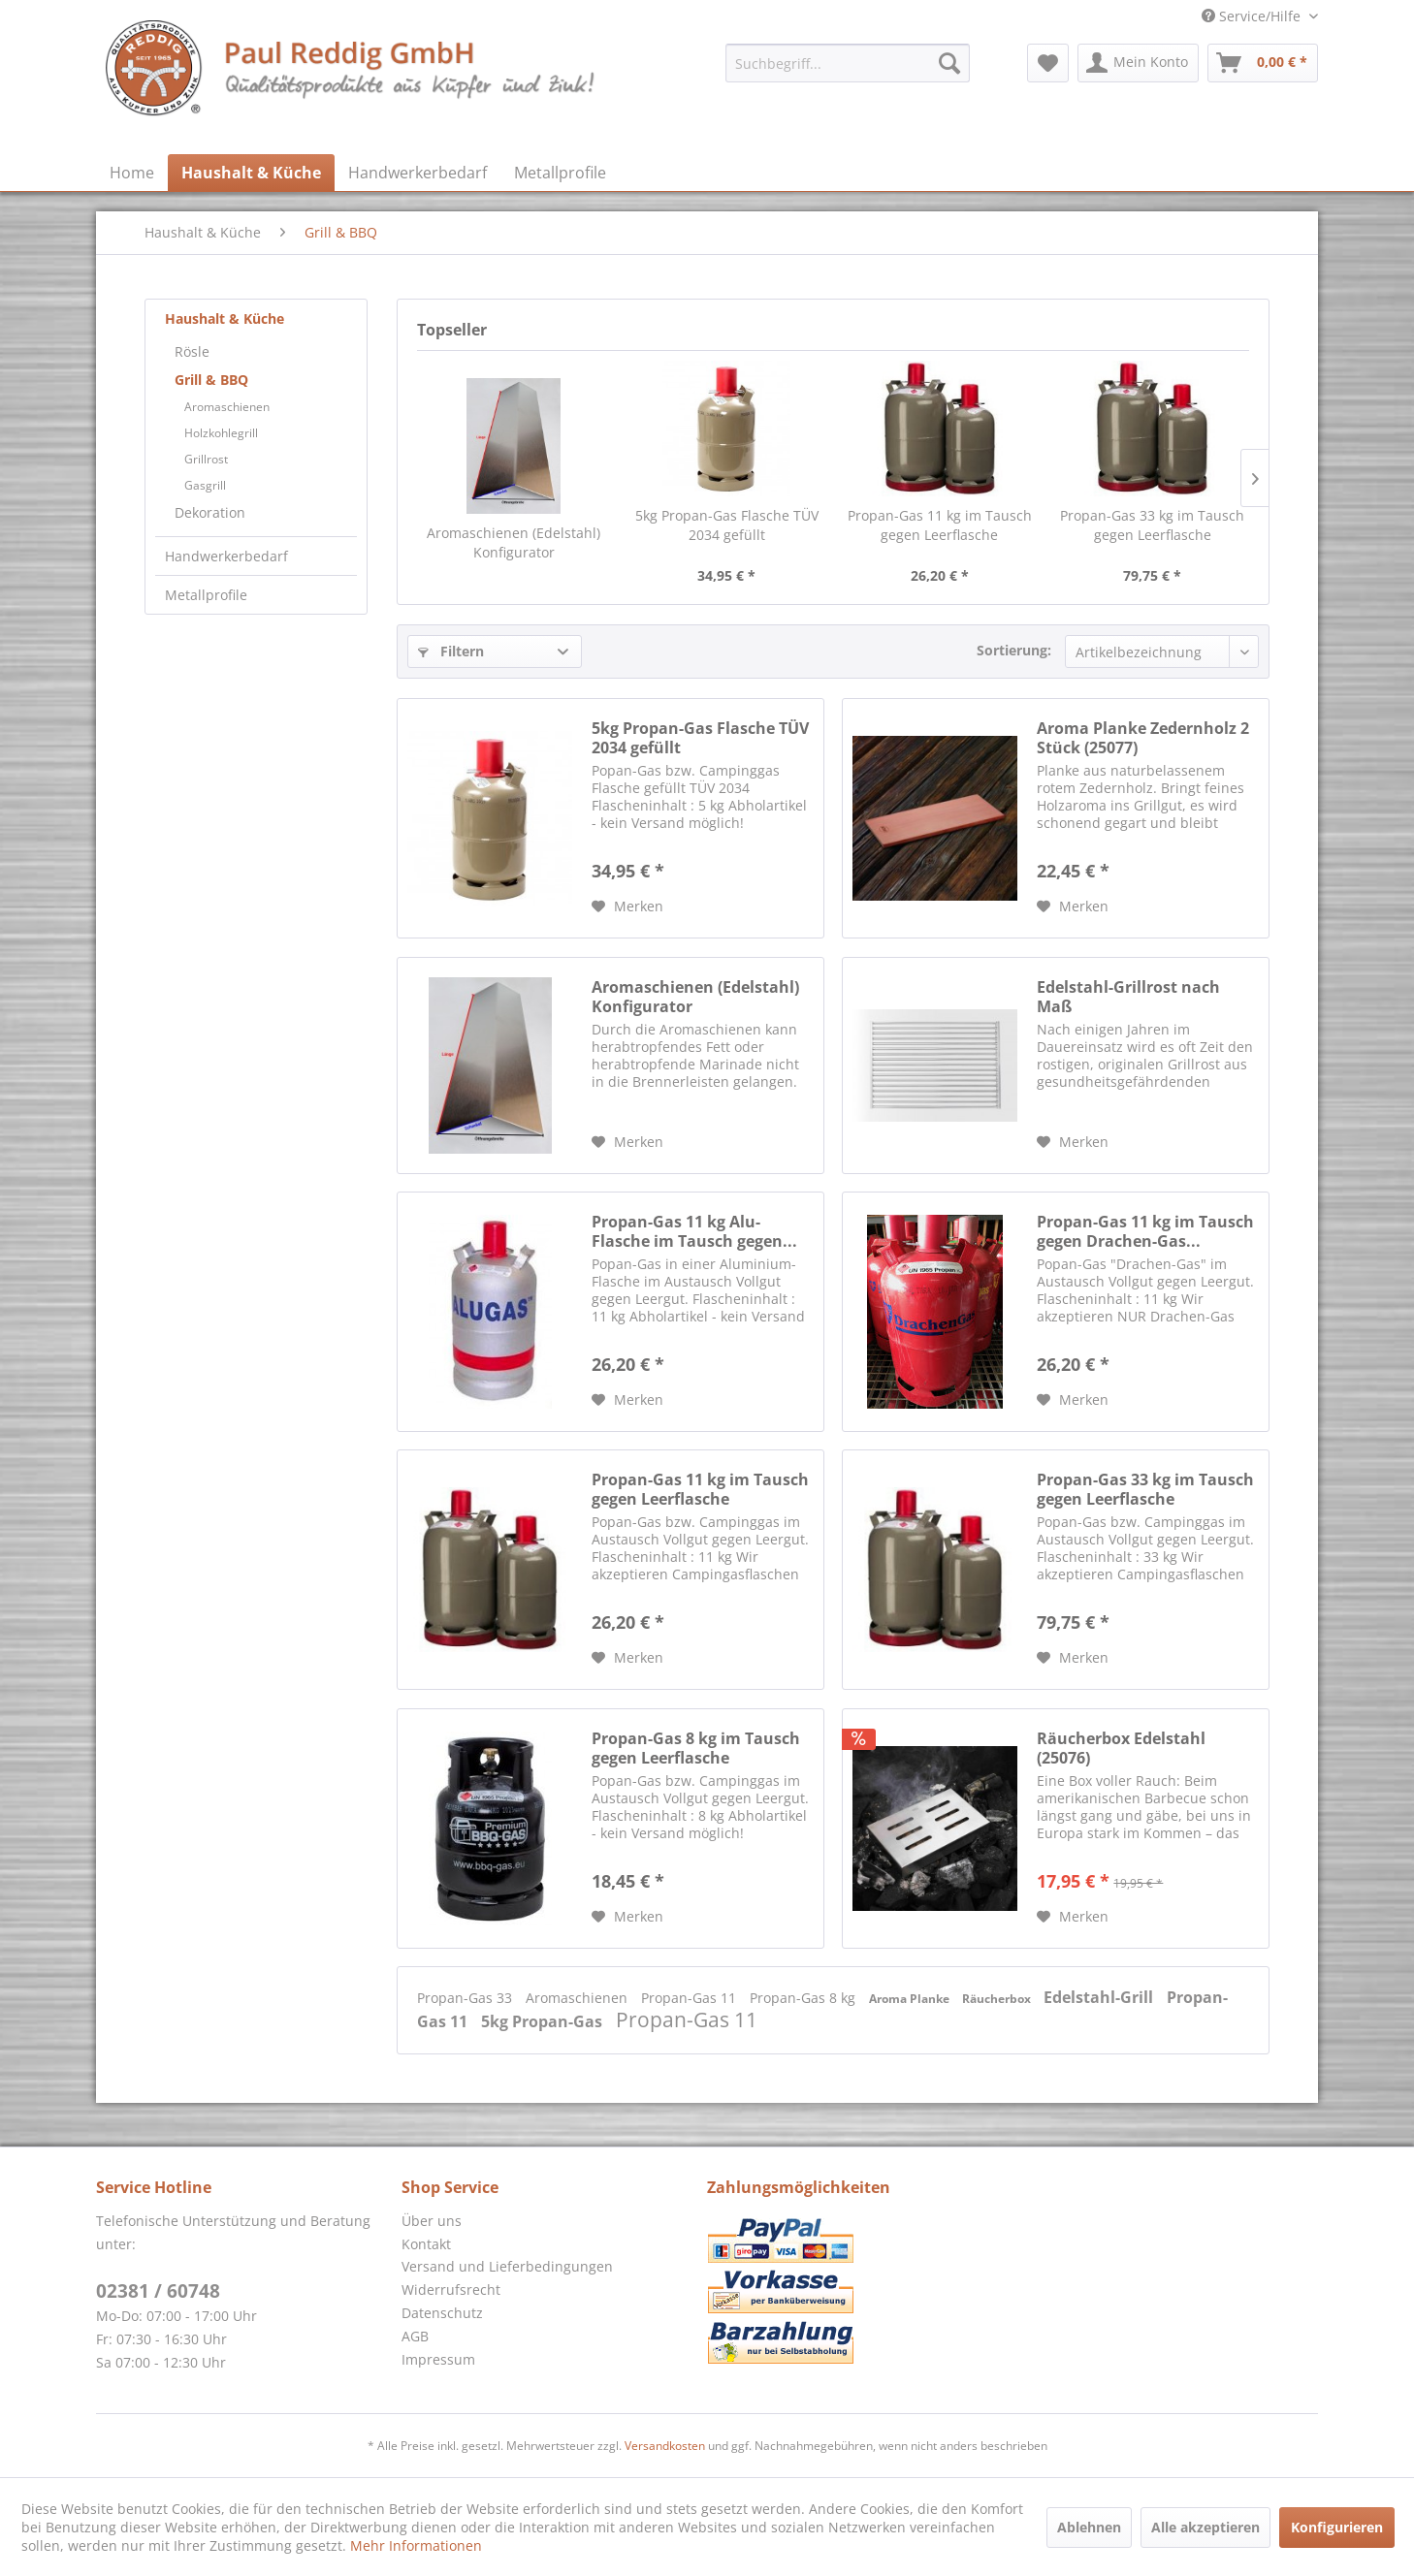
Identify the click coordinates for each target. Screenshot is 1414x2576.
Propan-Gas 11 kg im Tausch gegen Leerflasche (940, 525)
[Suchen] (949, 63)
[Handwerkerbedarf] (417, 172)
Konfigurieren (1337, 2527)
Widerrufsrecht (451, 2289)
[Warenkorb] (1262, 63)
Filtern (451, 651)
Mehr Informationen (416, 2545)
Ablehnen (1089, 2527)
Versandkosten (665, 2445)
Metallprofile (206, 595)
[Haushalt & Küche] (251, 172)
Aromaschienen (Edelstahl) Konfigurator (513, 542)
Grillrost (206, 459)
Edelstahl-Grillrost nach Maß (1128, 996)
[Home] (132, 172)
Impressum (438, 2359)
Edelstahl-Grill (1100, 1997)
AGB (415, 2336)
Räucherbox (998, 1998)
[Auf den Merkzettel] (627, 906)
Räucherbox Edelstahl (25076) (1121, 1748)
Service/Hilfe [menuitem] (1253, 16)
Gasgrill (205, 485)
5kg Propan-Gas (543, 2021)
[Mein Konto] (1138, 63)
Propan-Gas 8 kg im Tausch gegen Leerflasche (696, 1748)
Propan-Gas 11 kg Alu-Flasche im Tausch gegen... (694, 1231)
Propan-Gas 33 (466, 1997)
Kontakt (426, 2244)
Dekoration (210, 512)
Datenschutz (442, 2313)
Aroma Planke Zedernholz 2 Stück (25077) (1143, 737)
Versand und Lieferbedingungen (507, 2266)
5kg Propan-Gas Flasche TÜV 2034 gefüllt (727, 525)
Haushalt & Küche (224, 318)
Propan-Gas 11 (690, 1997)
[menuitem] (847, 63)
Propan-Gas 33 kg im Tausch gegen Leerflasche (1152, 525)
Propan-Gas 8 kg (804, 1997)
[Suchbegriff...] (847, 63)
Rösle (192, 351)
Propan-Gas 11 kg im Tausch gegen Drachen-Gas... (1145, 1231)
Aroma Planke (910, 1998)
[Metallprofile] (560, 172)
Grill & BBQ (211, 379)
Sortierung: (1014, 650)
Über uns (432, 2220)
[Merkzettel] (1048, 63)
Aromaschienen (227, 406)
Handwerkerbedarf (226, 556)
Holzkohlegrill (221, 433)
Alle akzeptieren (1205, 2527)
